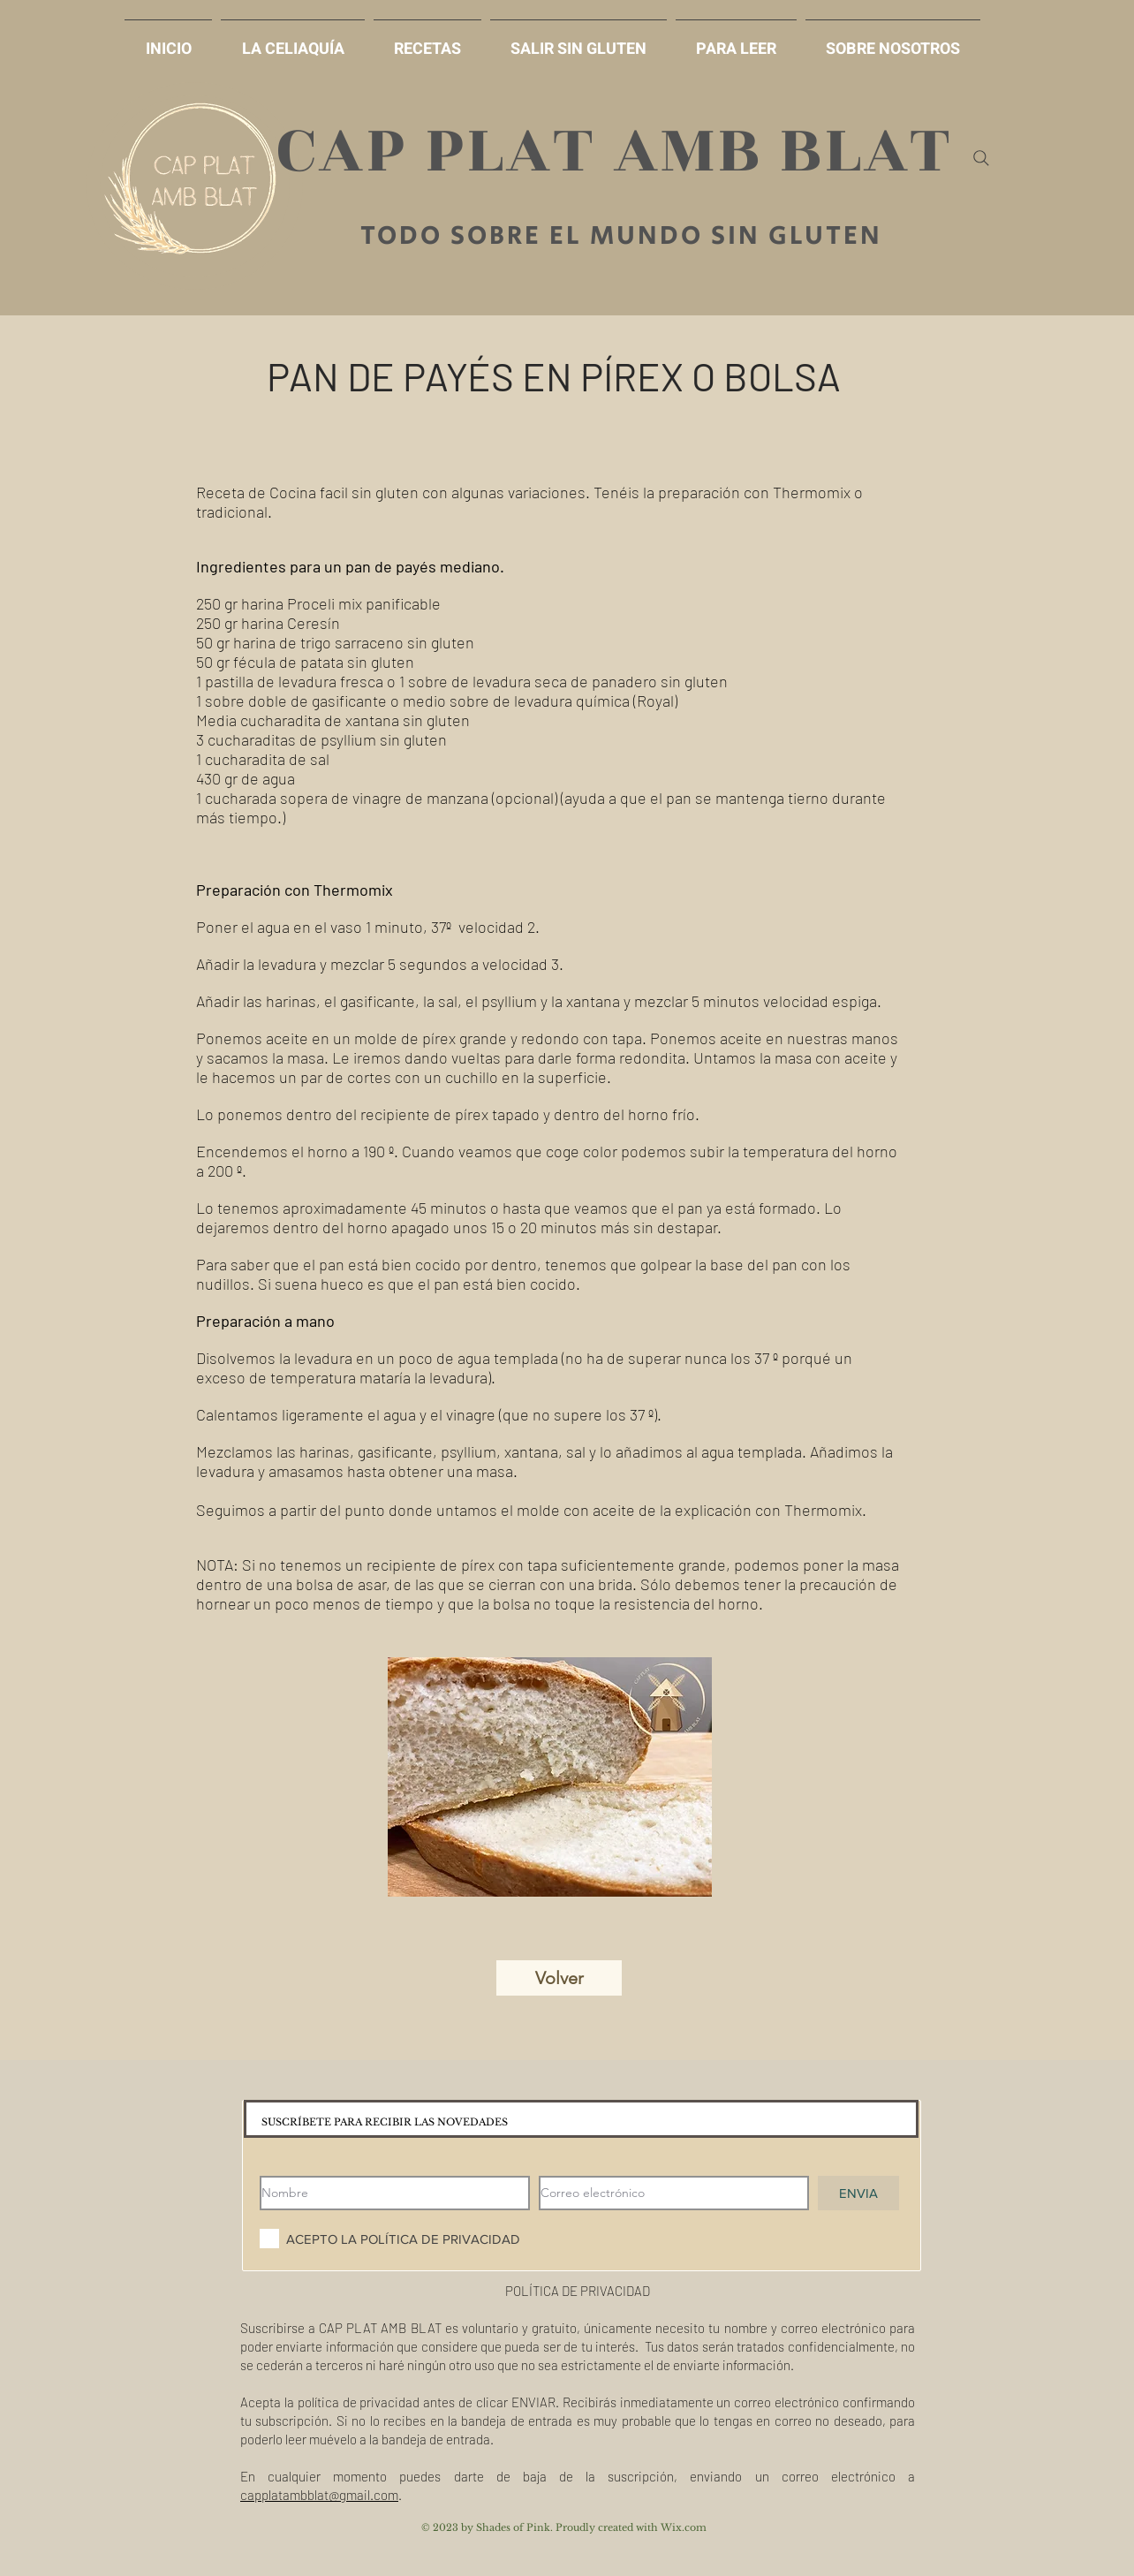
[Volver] (559, 1978)
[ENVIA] (858, 2193)
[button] (578, 41)
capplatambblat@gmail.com (319, 2495)
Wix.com (684, 2527)
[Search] (981, 158)
